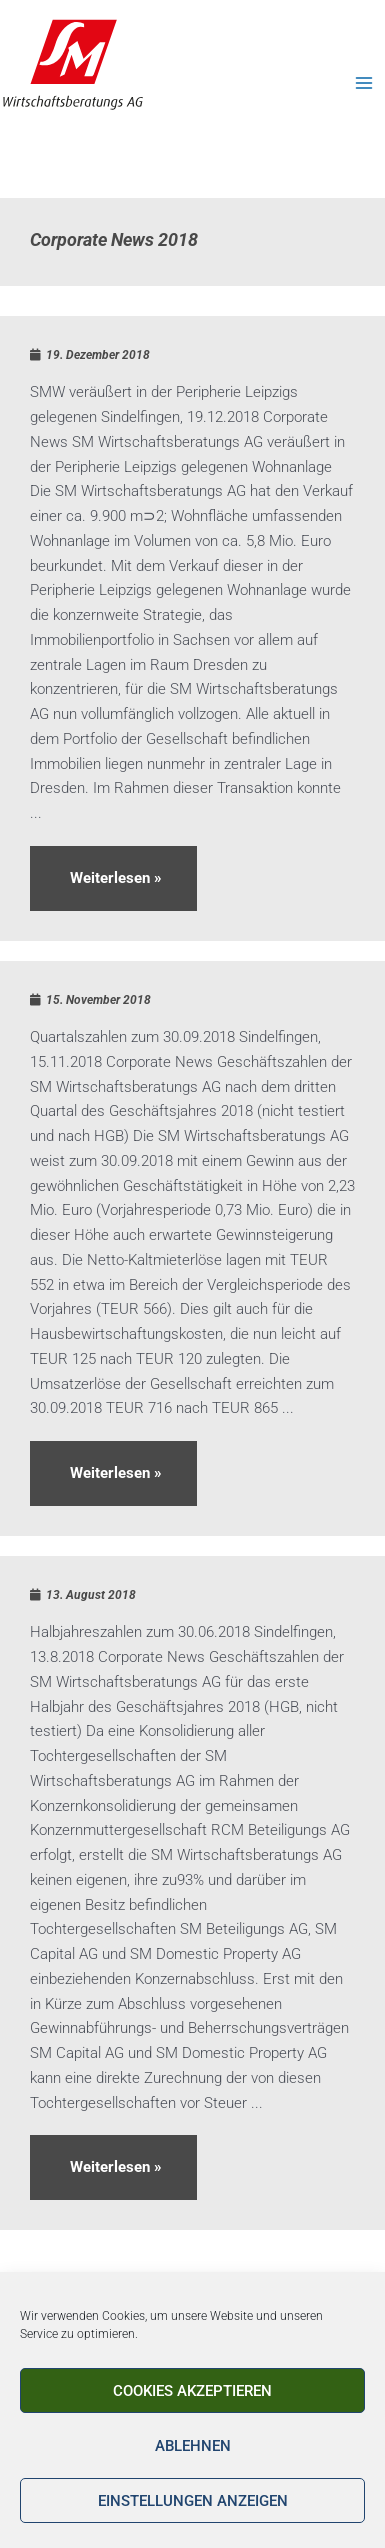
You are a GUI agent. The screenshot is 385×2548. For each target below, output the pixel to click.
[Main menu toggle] (364, 83)
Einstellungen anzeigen (193, 2501)
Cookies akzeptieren (192, 2391)
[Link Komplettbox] (192, 628)
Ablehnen (193, 2446)
